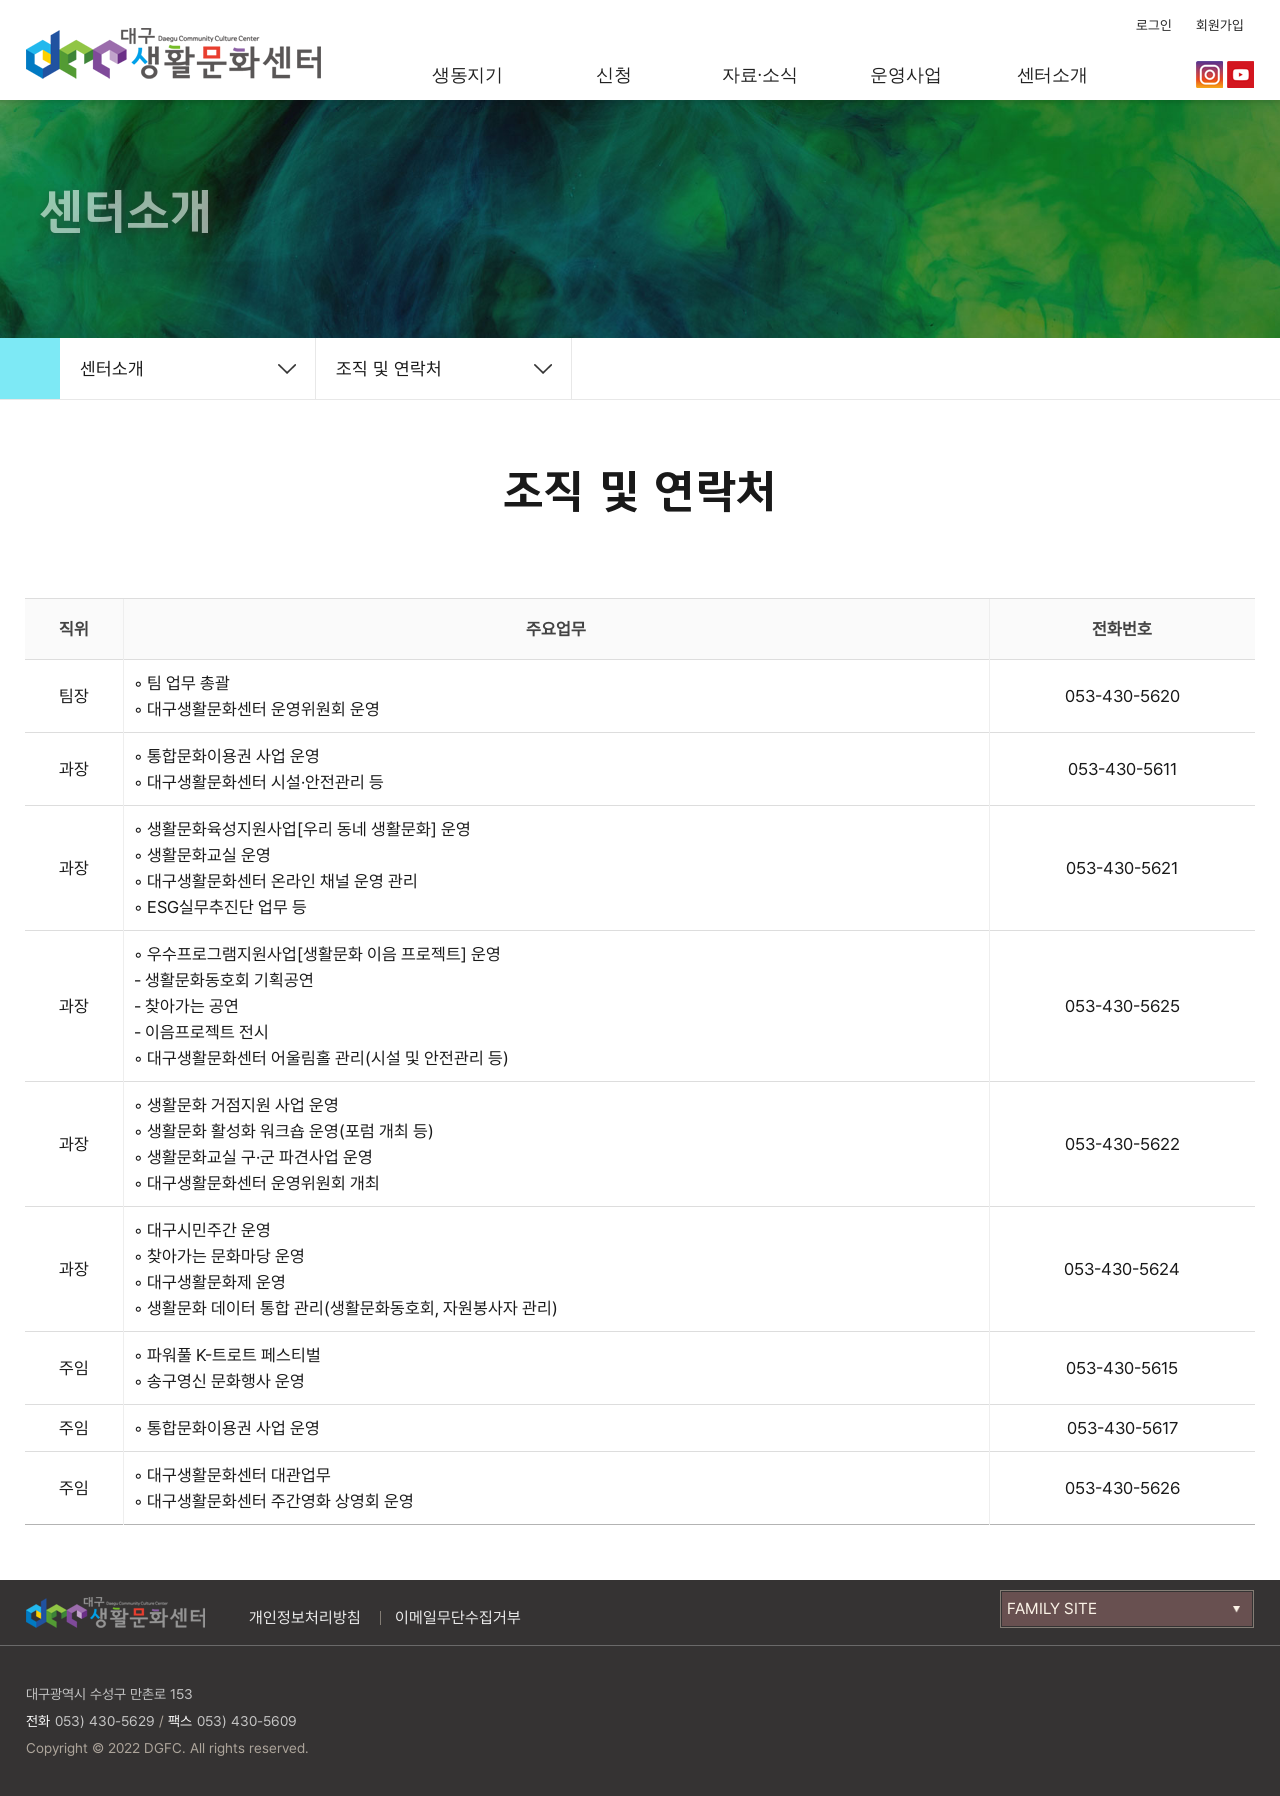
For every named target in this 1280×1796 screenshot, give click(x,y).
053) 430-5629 (105, 1721)
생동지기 (467, 75)
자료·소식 (760, 75)
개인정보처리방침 (305, 1617)
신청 (614, 75)
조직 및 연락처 (389, 368)
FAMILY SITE (1052, 1608)
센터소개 (1052, 75)
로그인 (1154, 25)
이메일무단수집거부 (458, 1617)
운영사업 (905, 75)
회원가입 (1220, 25)
